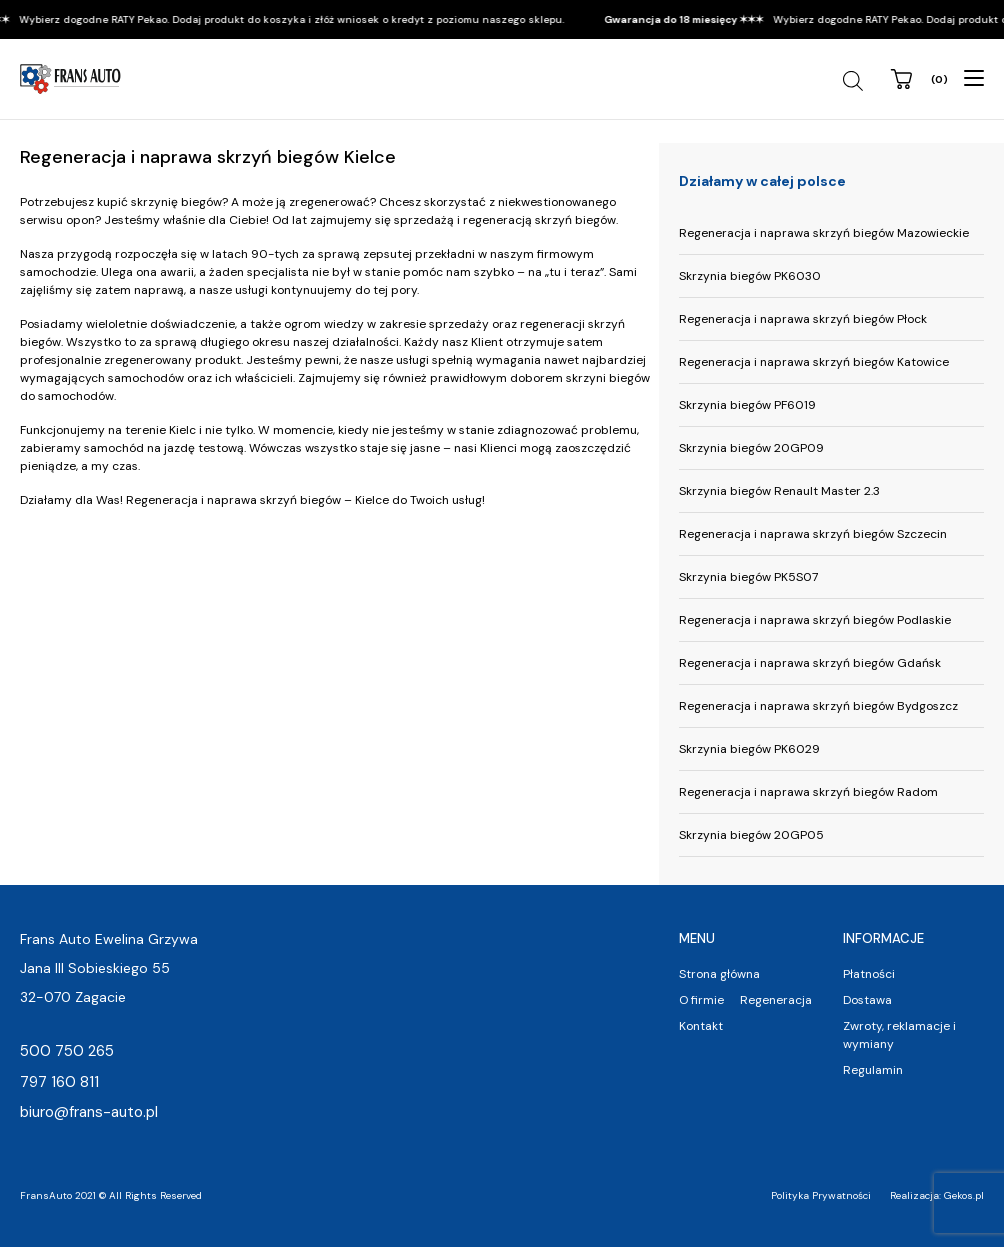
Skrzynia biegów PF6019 (747, 405)
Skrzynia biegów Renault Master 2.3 (779, 491)
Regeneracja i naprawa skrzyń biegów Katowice (814, 362)
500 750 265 (67, 1051)
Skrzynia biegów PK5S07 (748, 577)
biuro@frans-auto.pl (89, 1112)
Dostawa (867, 1000)
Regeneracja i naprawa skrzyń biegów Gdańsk (810, 663)
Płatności (869, 974)
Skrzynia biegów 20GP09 (751, 448)
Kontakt (701, 1026)
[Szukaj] (855, 81)
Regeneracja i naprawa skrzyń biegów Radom (808, 792)
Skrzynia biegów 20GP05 (751, 835)
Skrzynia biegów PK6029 (749, 749)
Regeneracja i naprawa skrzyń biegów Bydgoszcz (818, 706)
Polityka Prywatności (821, 1195)
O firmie (701, 1000)
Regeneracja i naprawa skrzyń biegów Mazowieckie (824, 233)
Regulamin (873, 1070)
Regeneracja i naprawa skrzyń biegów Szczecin (813, 534)
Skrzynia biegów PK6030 (750, 276)
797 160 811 (59, 1082)
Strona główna (719, 974)
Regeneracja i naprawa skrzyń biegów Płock (803, 319)
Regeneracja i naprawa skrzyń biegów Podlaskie (815, 620)
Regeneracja (776, 1000)
